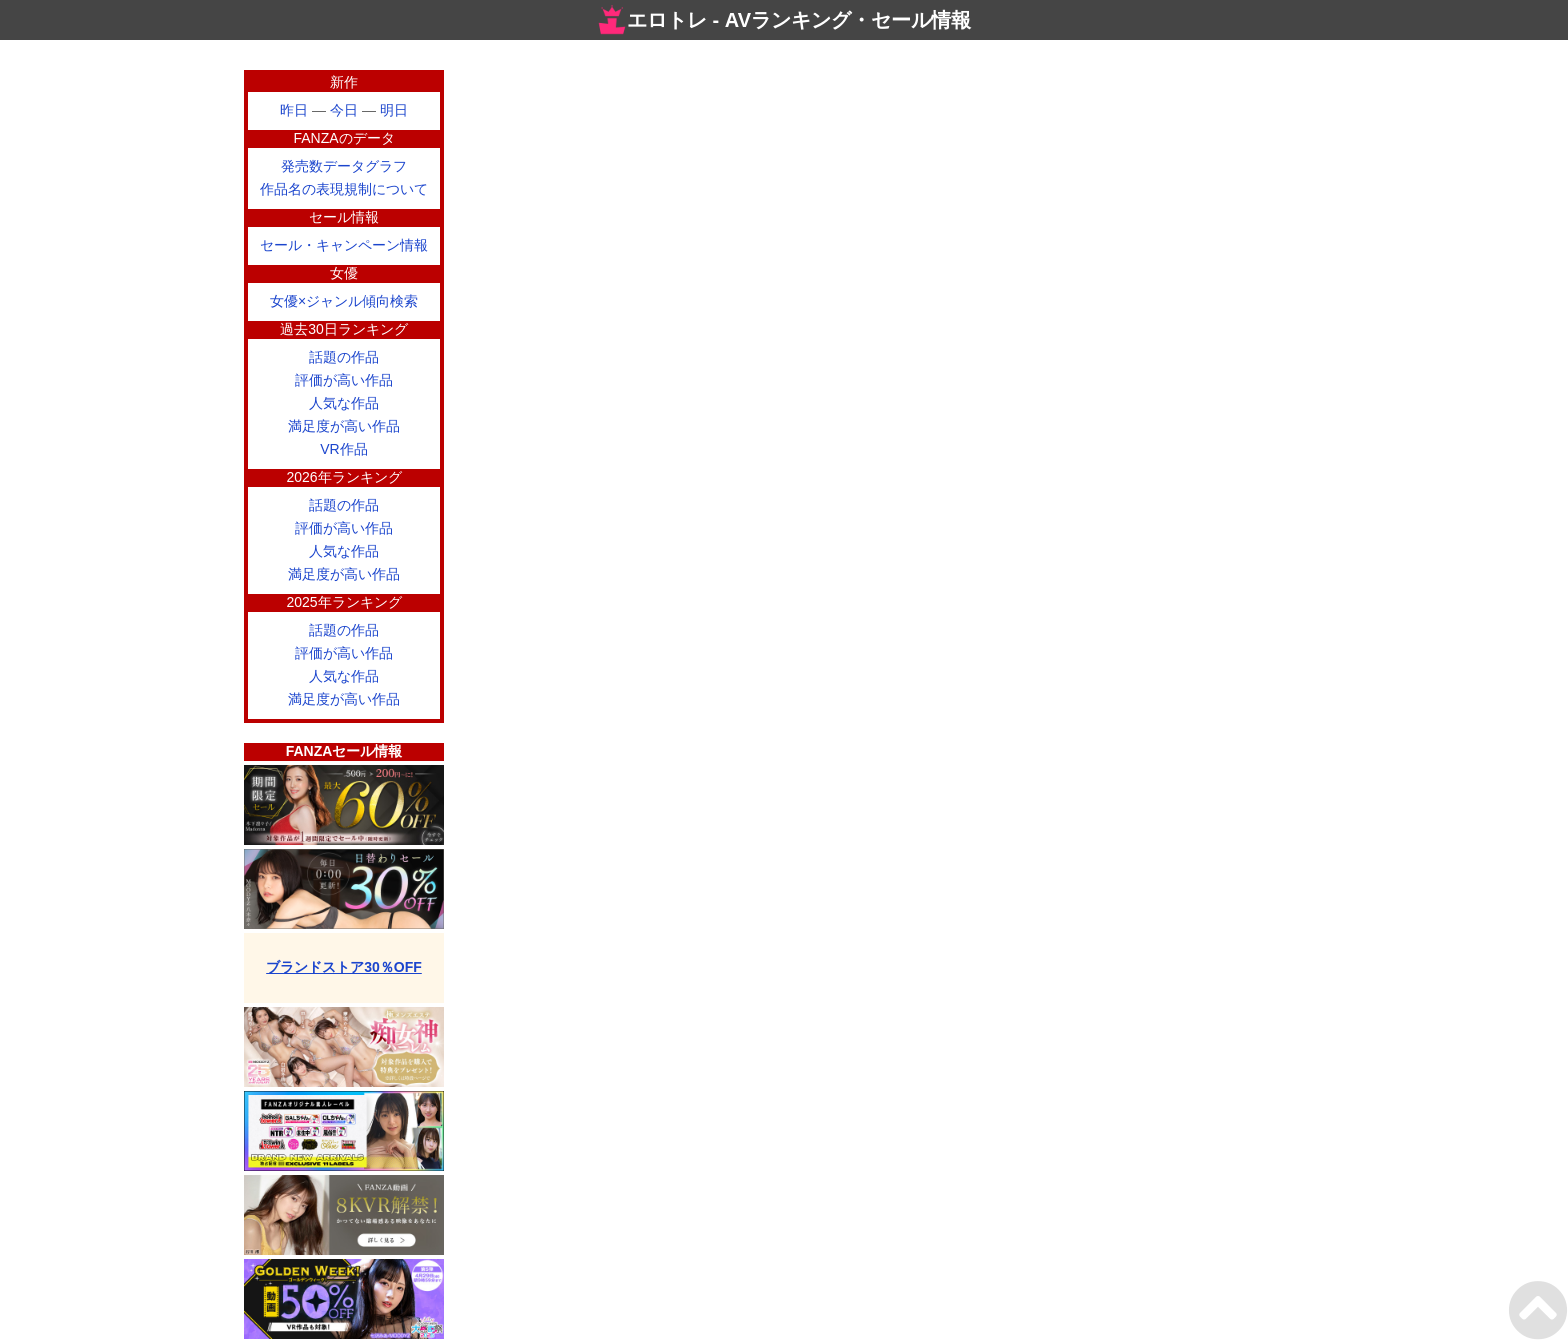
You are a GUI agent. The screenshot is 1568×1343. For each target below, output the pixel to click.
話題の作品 (344, 357)
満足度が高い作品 (344, 426)
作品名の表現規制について (344, 189)
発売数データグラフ (344, 166)
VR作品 (343, 449)
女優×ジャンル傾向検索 (344, 301)
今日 (344, 110)
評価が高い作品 (344, 380)
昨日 (294, 110)
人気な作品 (344, 403)
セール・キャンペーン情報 (344, 245)
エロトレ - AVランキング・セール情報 (784, 20)
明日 (394, 110)
